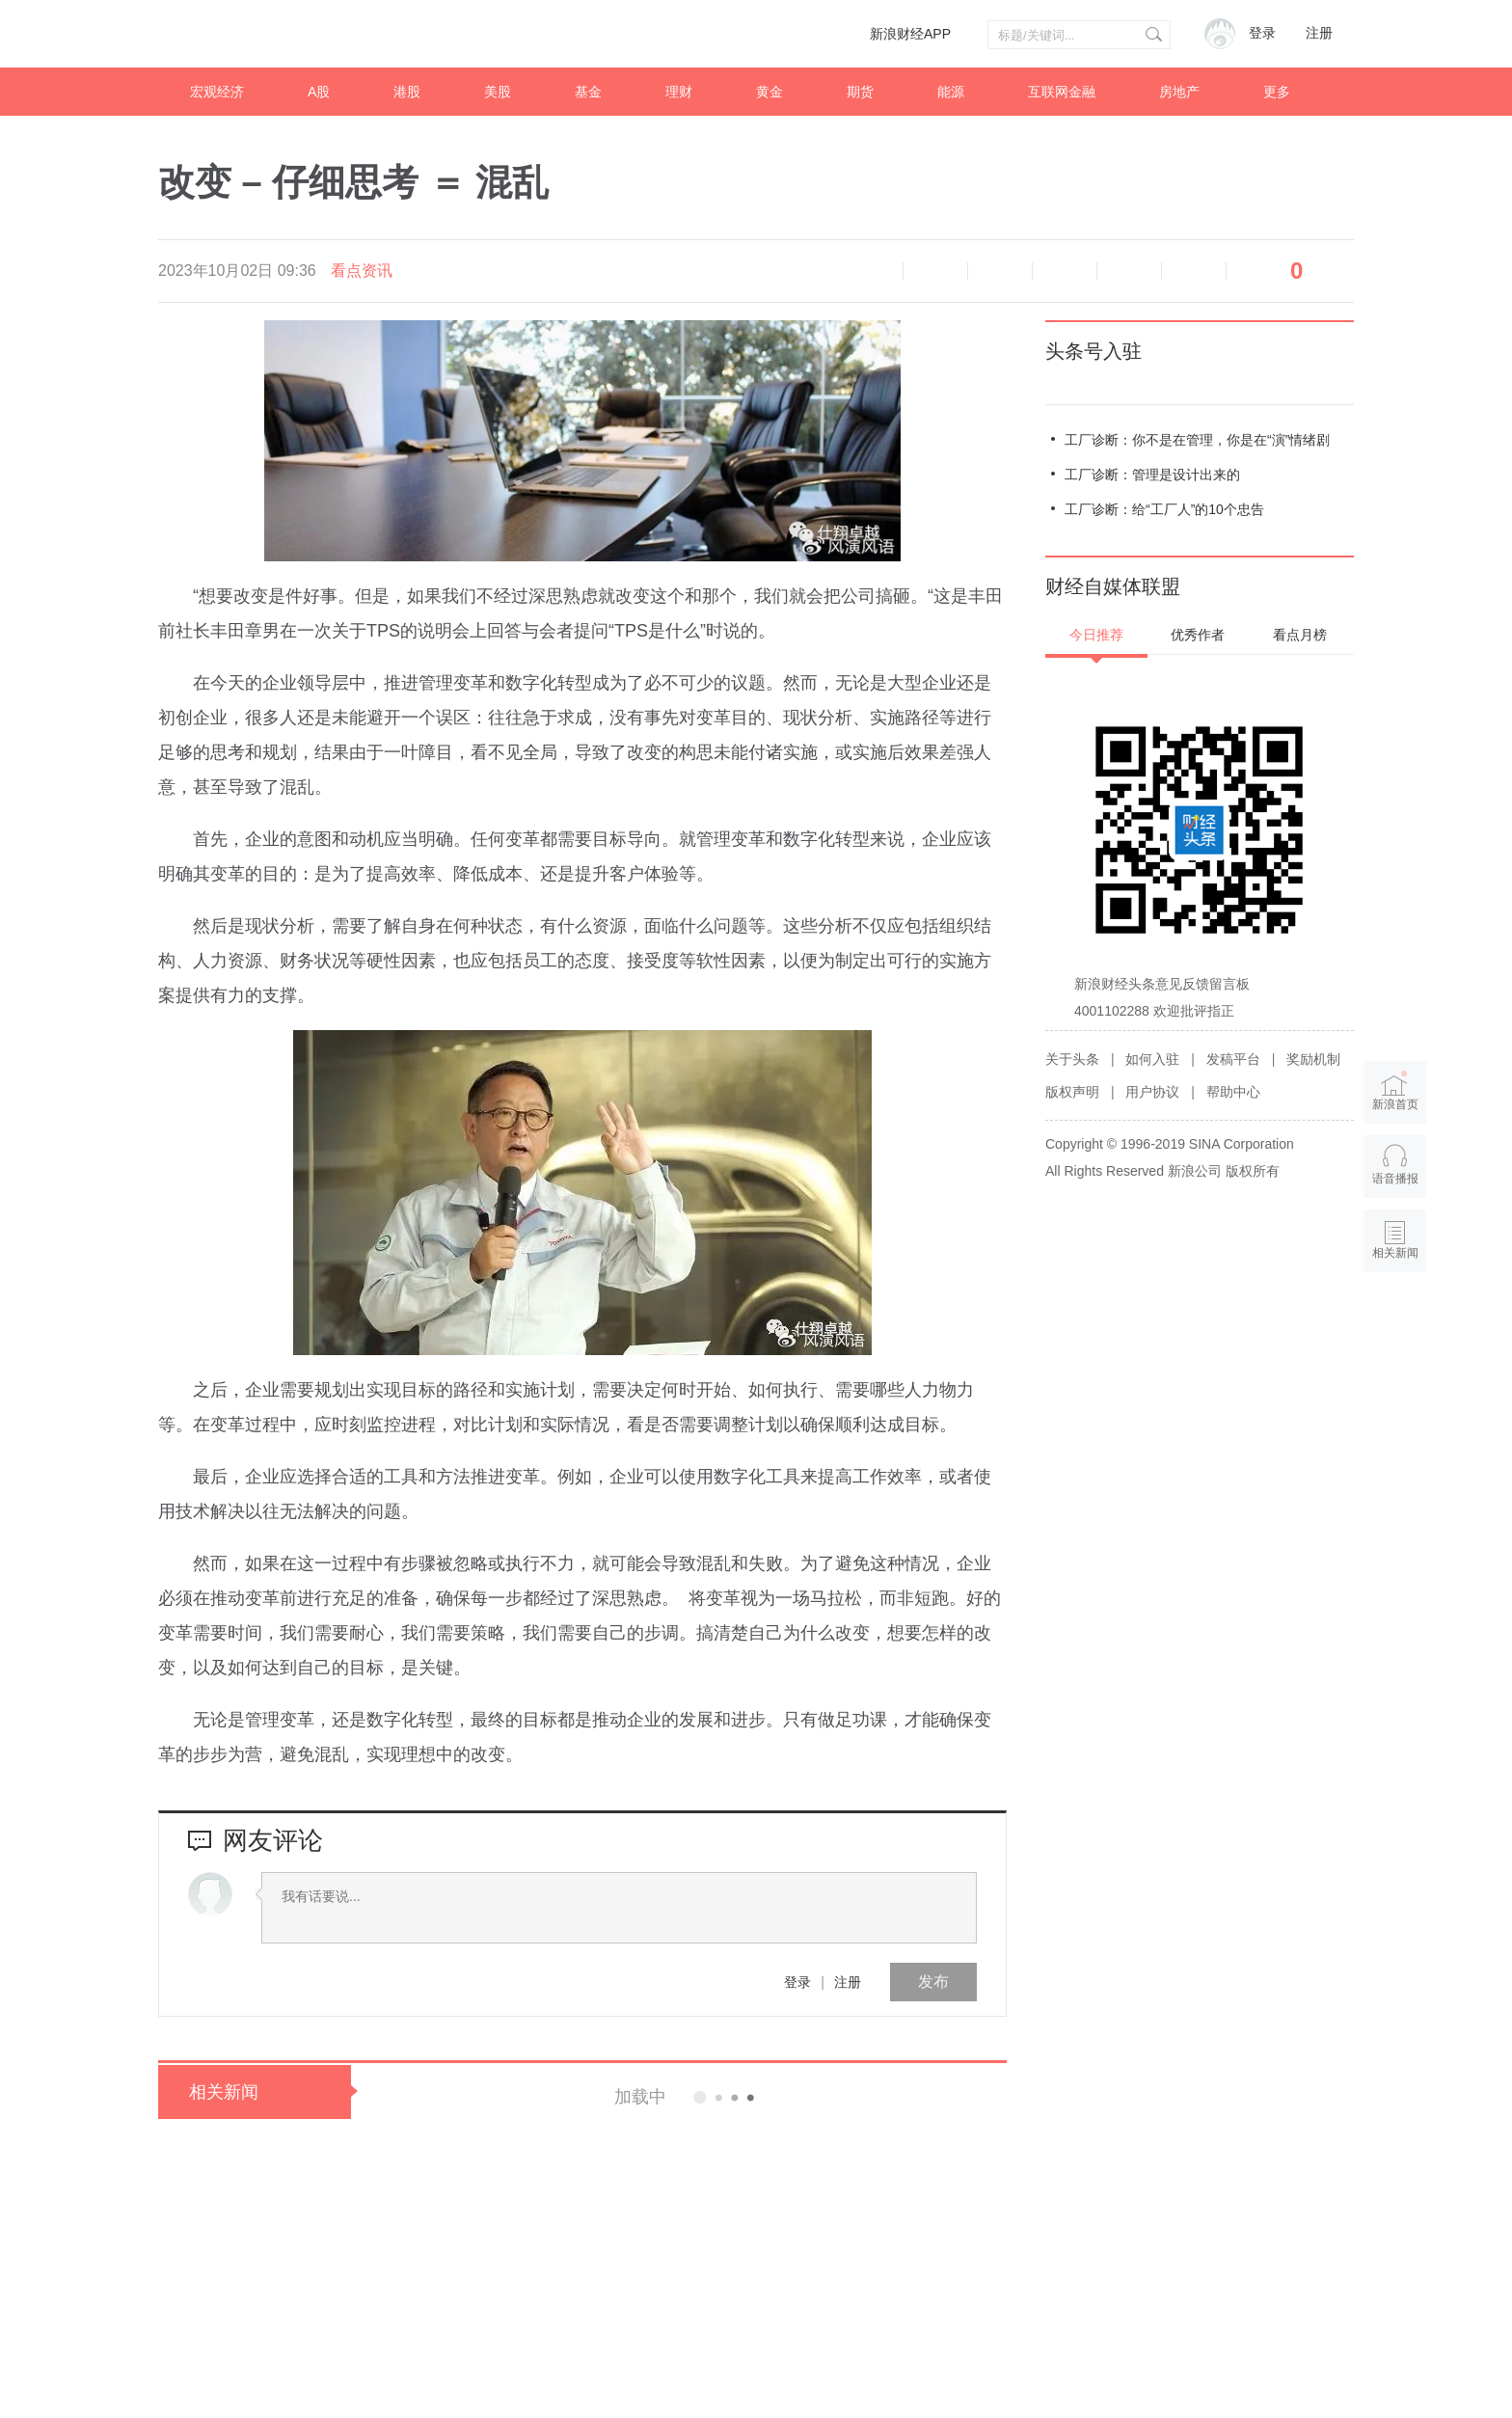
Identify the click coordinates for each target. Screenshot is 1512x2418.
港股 (406, 91)
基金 (588, 91)
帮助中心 (1233, 1092)
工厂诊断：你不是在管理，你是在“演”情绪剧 (1197, 440)
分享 (1194, 271)
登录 (797, 1982)
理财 (678, 91)
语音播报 (871, 271)
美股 (497, 91)
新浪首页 (1395, 1090)
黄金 (769, 91)
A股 (319, 91)
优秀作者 (1198, 634)
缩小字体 (935, 271)
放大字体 (1000, 271)
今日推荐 (1096, 634)
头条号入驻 (1093, 351)
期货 (860, 91)
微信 (1129, 271)
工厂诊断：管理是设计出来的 (1152, 474)
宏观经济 (217, 91)
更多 (1276, 91)
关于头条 (1072, 1059)
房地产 (1179, 91)
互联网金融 (1061, 91)
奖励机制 (1313, 1059)
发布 (933, 1981)
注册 (1319, 33)
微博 (1064, 271)
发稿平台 (1233, 1059)
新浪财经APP (910, 33)
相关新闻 (223, 2092)
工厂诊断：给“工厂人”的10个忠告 (1164, 509)
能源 (950, 91)
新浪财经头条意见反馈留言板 (1162, 984)
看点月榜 (1300, 634)
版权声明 (1072, 1092)
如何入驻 (1152, 1059)
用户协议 (1152, 1092)
